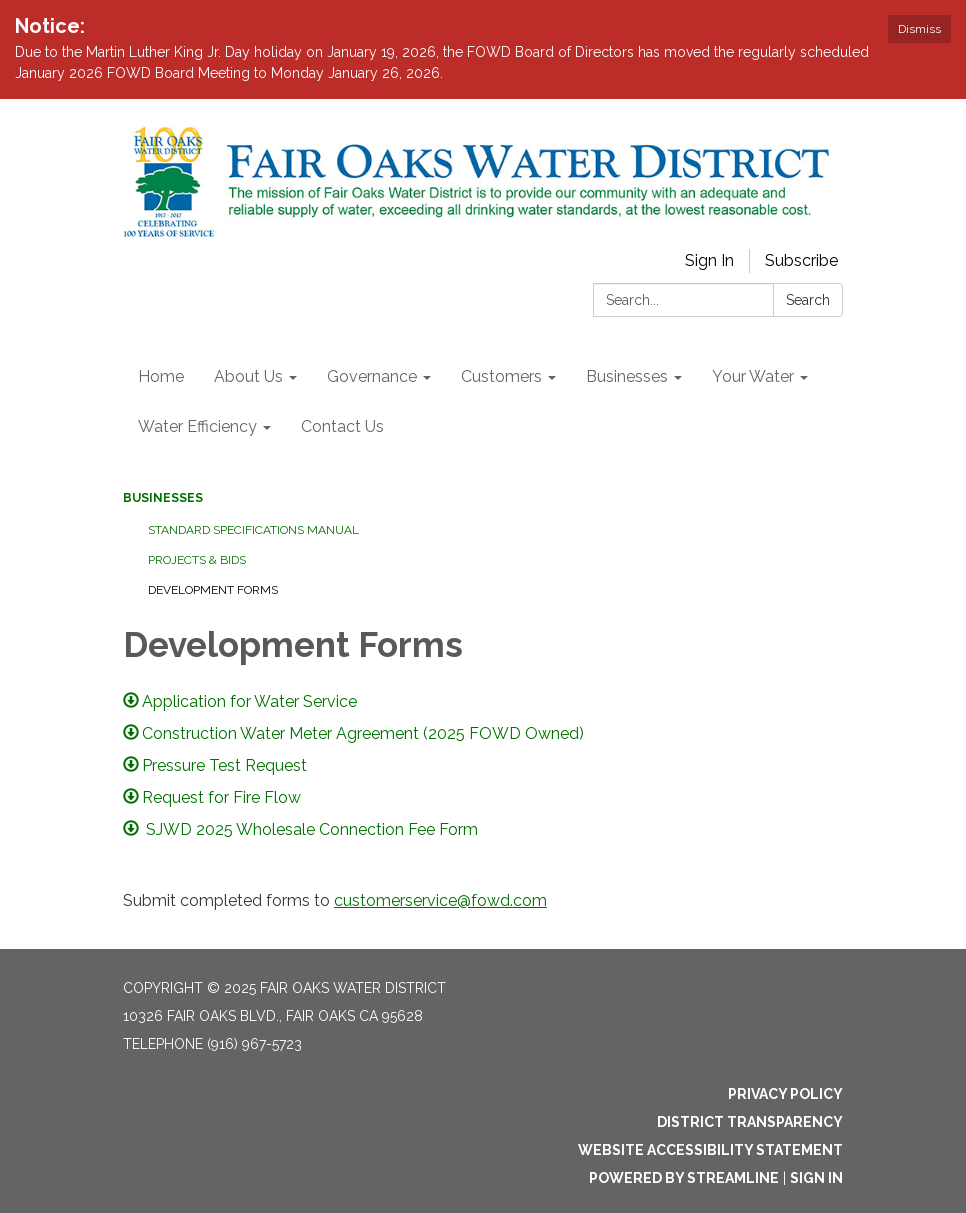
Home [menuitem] (161, 376)
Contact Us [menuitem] (342, 426)
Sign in (816, 1178)
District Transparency (750, 1122)
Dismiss (919, 29)
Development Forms (213, 590)
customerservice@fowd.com (440, 900)
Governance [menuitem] (372, 376)
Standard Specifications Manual (253, 530)
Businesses (163, 498)
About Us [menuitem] (248, 376)
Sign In (709, 260)
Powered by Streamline (684, 1178)
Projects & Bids (197, 560)
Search (808, 300)
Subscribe (801, 260)
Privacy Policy (785, 1094)
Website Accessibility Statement (710, 1150)
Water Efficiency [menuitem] (197, 426)
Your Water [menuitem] (753, 376)
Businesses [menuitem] (627, 376)
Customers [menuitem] (501, 376)
